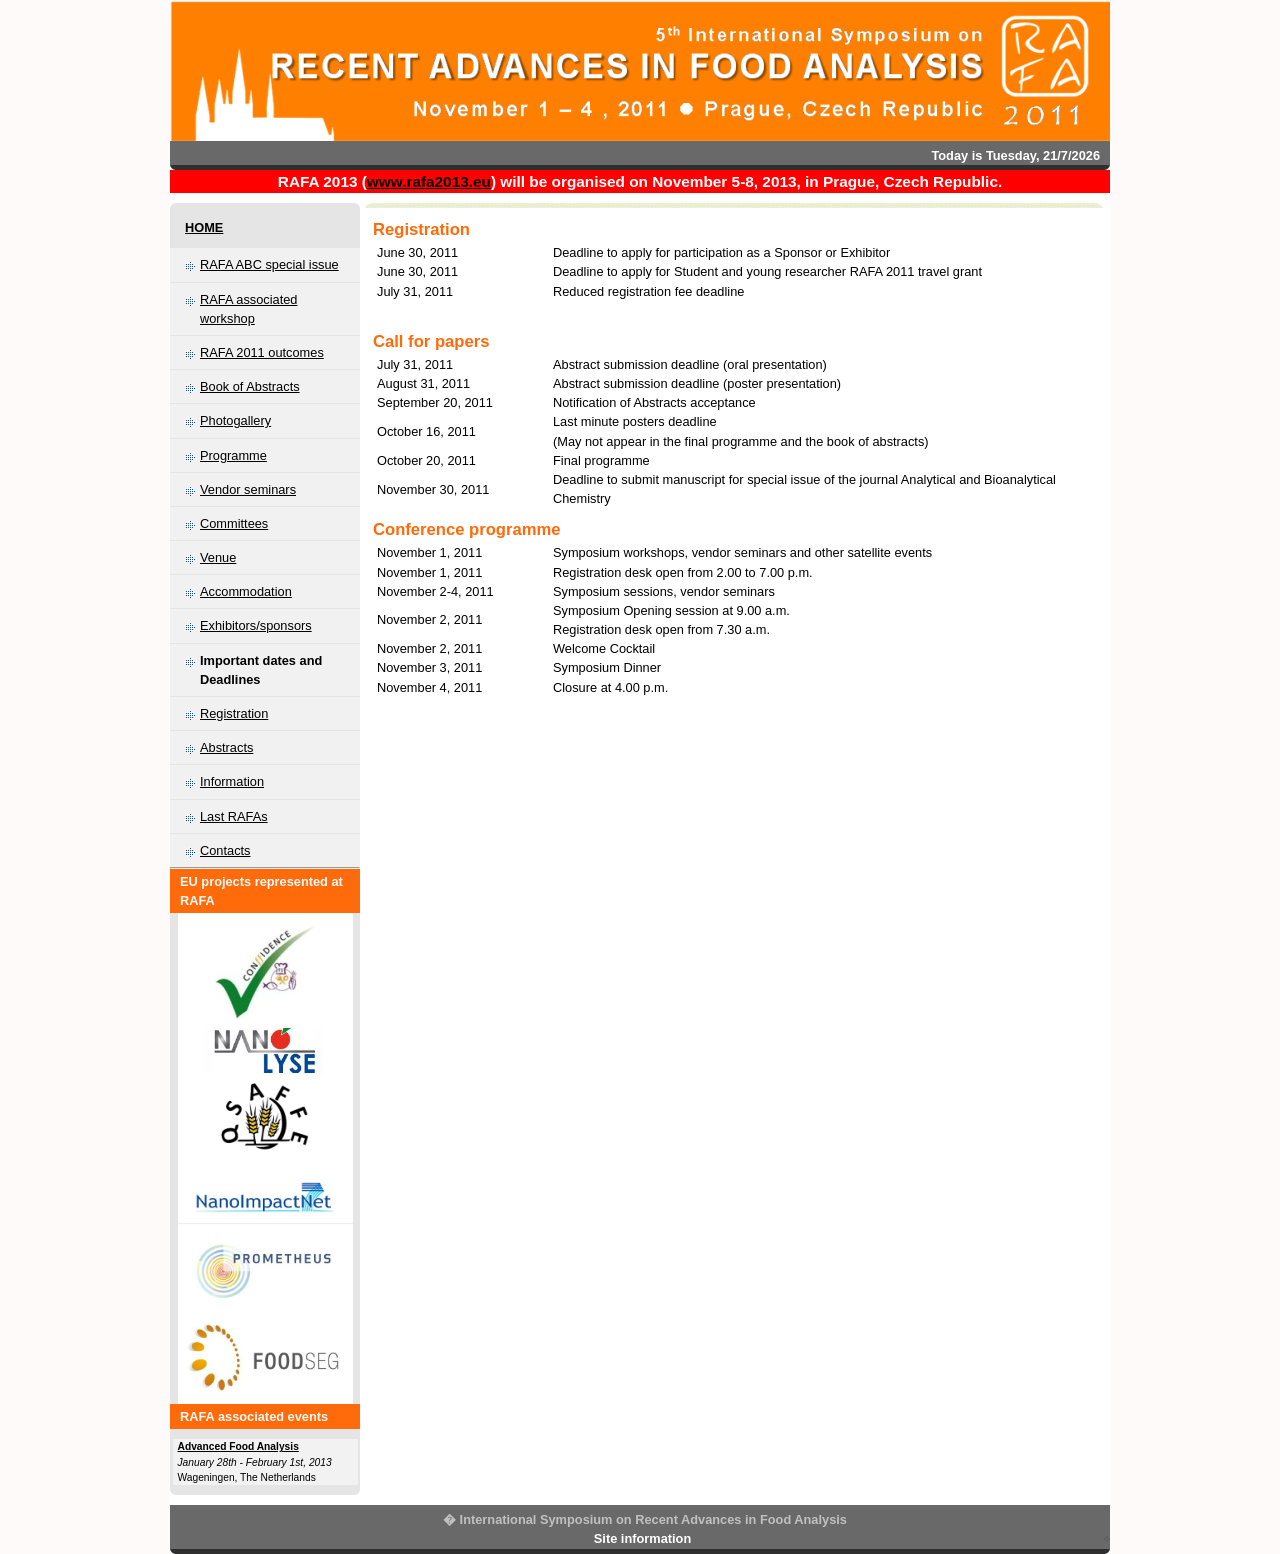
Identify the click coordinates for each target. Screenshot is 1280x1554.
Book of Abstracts (250, 386)
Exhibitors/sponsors (256, 625)
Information (232, 781)
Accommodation (246, 591)
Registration (234, 713)
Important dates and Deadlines (261, 670)
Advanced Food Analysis (238, 1446)
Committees (234, 523)
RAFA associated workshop (248, 309)
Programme (233, 455)
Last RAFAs (234, 816)
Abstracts (226, 747)
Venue (218, 557)
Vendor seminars (248, 489)
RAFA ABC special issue (269, 264)
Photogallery (235, 420)
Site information (642, 1538)
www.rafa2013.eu (429, 181)
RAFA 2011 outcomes (262, 352)
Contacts (225, 850)
